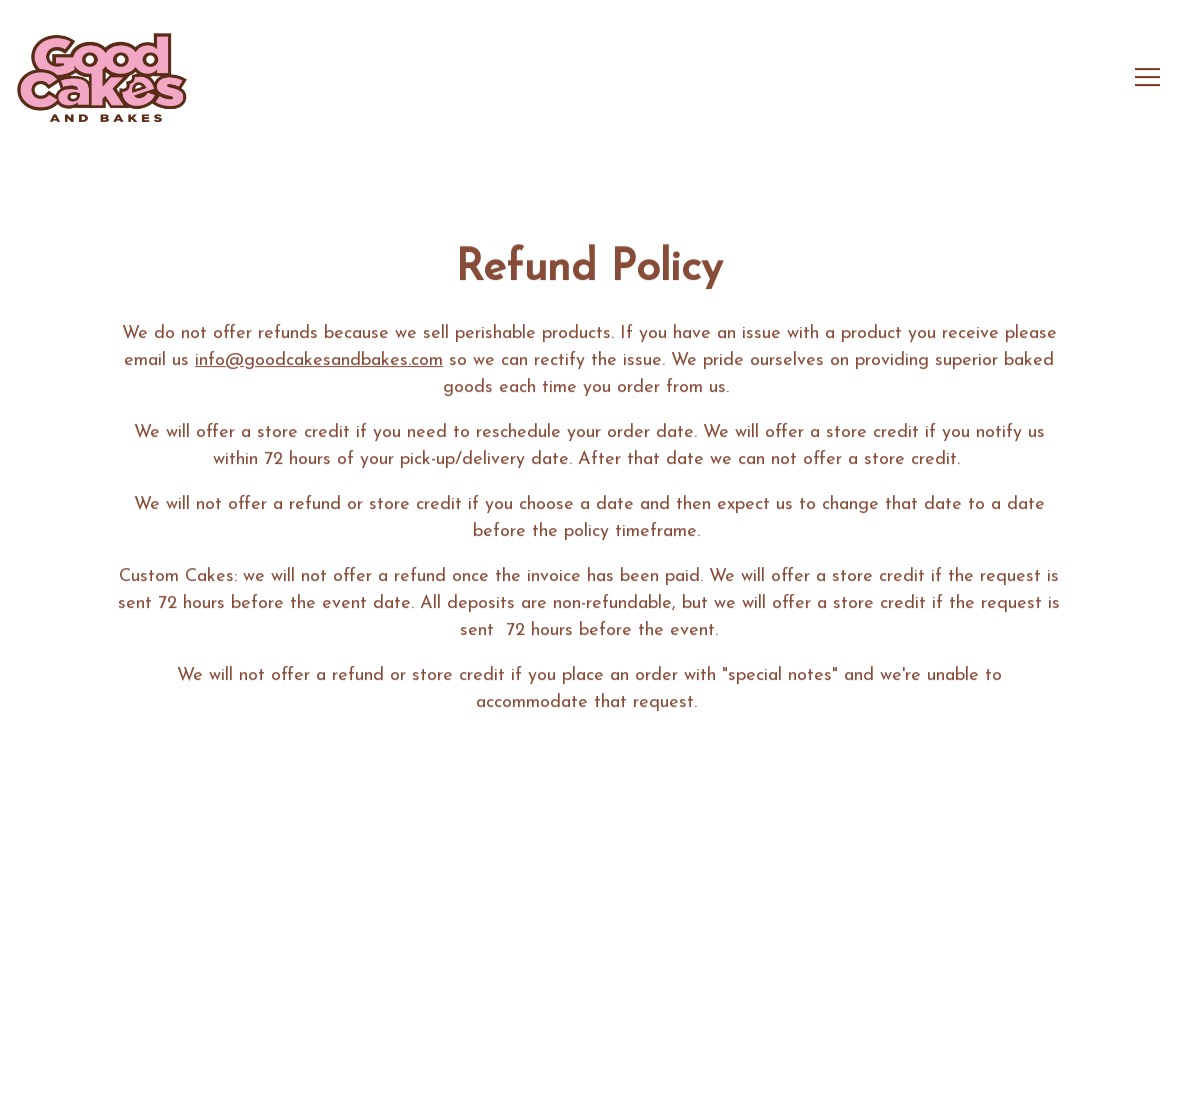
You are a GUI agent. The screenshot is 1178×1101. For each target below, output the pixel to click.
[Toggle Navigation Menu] (1147, 77)
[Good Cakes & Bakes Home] (102, 77)
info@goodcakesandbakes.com (319, 362)
